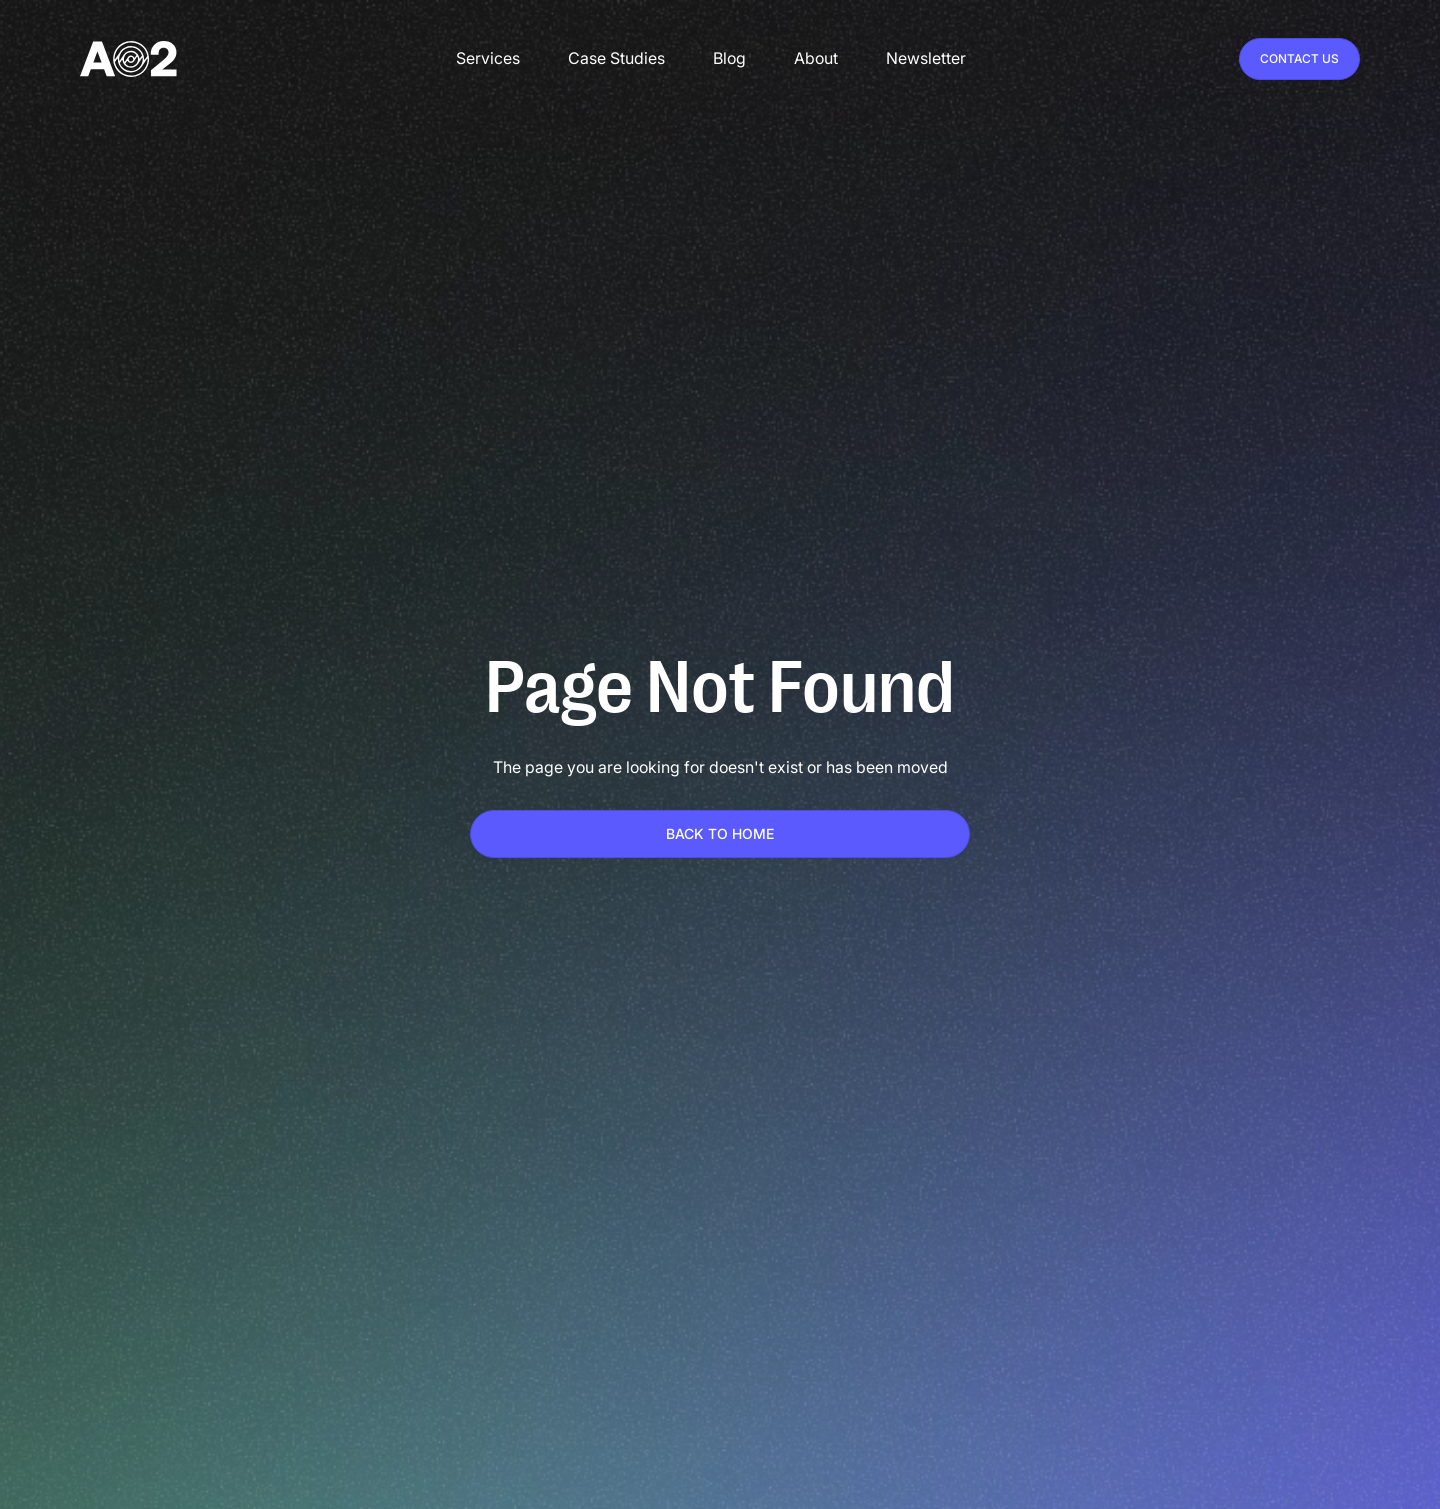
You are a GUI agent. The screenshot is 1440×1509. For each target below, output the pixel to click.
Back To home (720, 833)
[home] (128, 59)
